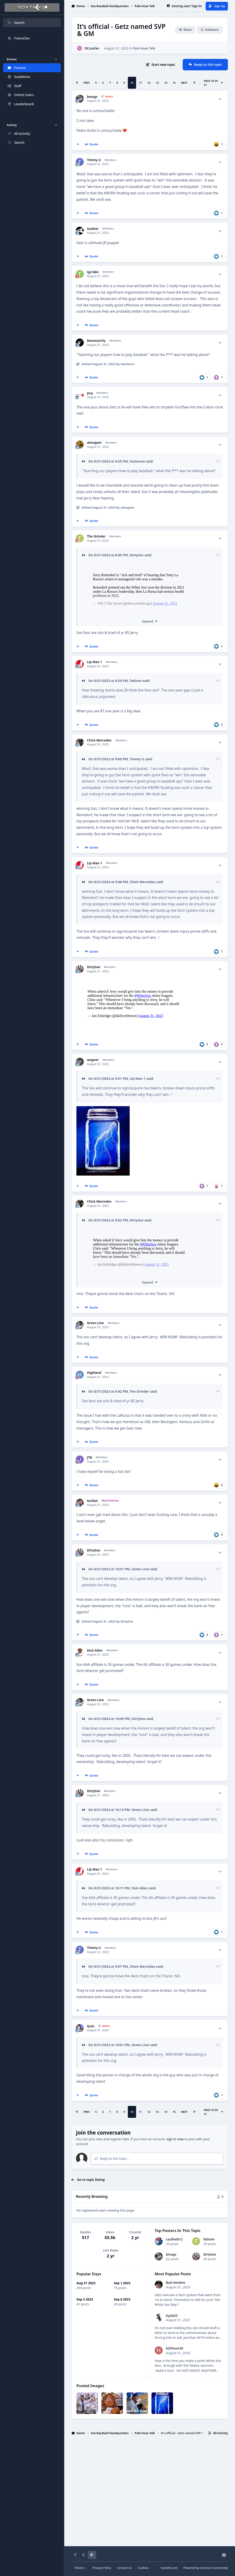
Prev (87, 82)
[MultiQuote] (77, 144)
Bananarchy (96, 341)
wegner (93, 1060)
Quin (91, 2024)
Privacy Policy (101, 2568)
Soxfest (92, 229)
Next (184, 82)
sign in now (175, 2137)
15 (174, 82)
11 (140, 82)
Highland (94, 1370)
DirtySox (136, 555)
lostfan (92, 1498)
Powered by (205, 2568)
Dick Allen (95, 1648)
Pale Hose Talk (144, 48)
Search (15, 22)
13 (157, 82)
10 (132, 82)
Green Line (95, 1321)
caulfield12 (174, 2237)
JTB (89, 1455)
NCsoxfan (91, 48)
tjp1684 (92, 272)
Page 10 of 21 (213, 82)
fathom (136, 680)
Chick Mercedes (99, 740)
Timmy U (94, 160)
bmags (92, 97)
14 (165, 82)
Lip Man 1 (94, 662)
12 (148, 82)
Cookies (143, 2568)
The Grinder (96, 536)
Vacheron (137, 461)
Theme (80, 2568)
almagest (94, 443)
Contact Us (124, 2568)
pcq (90, 393)
